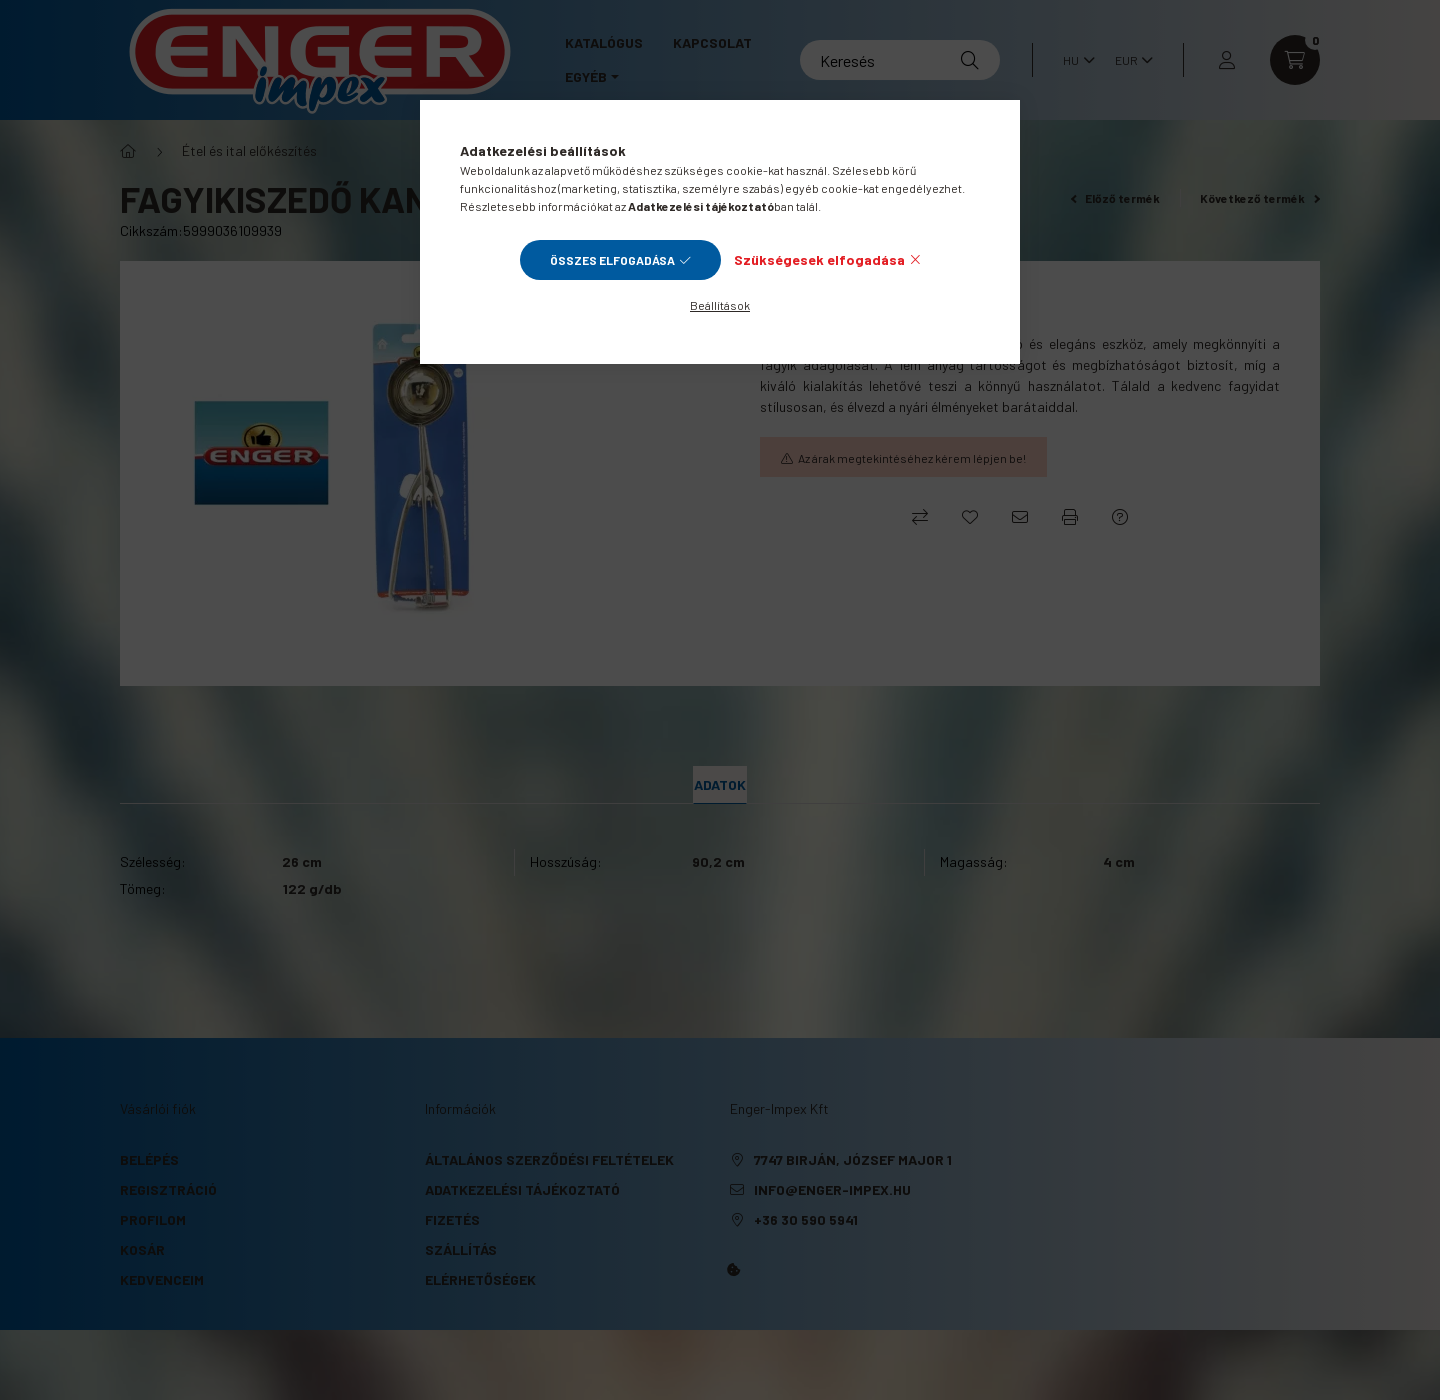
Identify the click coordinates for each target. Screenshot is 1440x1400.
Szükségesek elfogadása (819, 259)
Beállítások (720, 305)
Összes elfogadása (612, 260)
